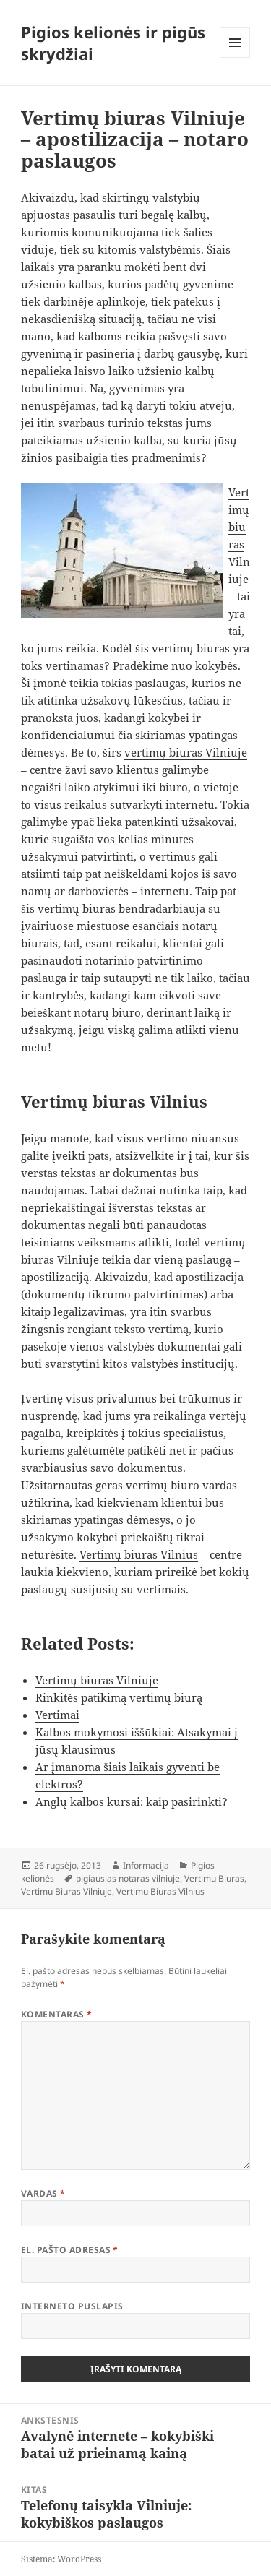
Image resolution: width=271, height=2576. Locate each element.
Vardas (43, 2193)
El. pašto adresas (70, 2250)
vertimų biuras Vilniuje (185, 752)
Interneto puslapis (72, 2306)
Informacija (146, 1865)
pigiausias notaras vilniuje (128, 1878)
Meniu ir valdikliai (235, 57)
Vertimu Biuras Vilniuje (66, 1891)
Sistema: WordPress (61, 2559)
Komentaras (57, 2014)
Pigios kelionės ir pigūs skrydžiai (113, 42)
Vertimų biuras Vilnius (138, 1554)
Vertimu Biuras (214, 1878)
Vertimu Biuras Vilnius (160, 1891)
